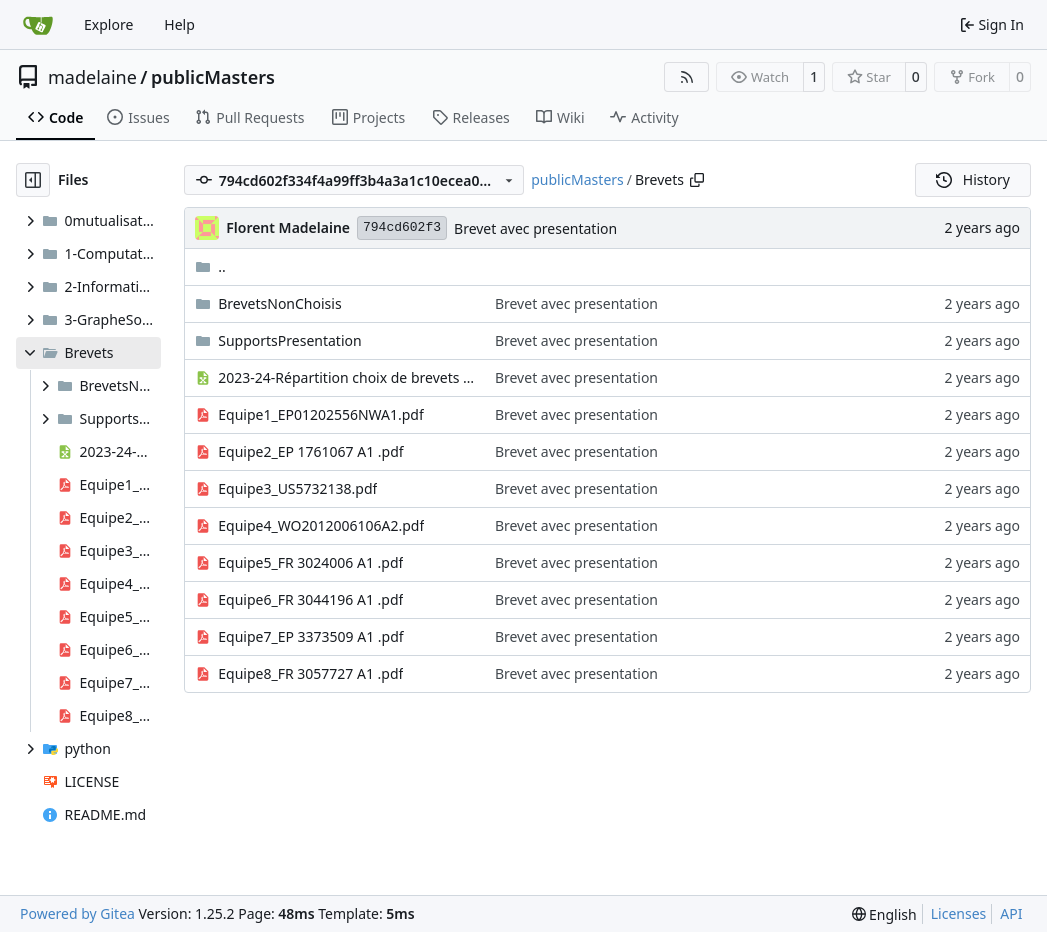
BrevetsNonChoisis (279, 303)
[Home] (38, 25)
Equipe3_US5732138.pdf (297, 488)
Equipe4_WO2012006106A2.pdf (321, 525)
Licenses (959, 913)
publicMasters (213, 77)
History (973, 179)
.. (210, 266)
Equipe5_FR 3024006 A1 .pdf (310, 562)
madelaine (92, 77)
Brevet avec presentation (535, 228)
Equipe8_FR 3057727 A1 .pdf (310, 673)
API (1011, 913)
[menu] (884, 914)
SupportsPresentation (289, 340)
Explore (108, 24)
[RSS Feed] (687, 77)
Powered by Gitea (77, 913)
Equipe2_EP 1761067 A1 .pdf (310, 451)
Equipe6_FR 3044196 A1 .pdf (310, 599)
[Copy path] (697, 180)
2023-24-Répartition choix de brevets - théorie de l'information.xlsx (346, 377)
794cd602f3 (402, 227)
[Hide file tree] (33, 180)
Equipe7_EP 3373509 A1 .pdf (310, 636)
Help (179, 24)
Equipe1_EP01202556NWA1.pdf (321, 414)
